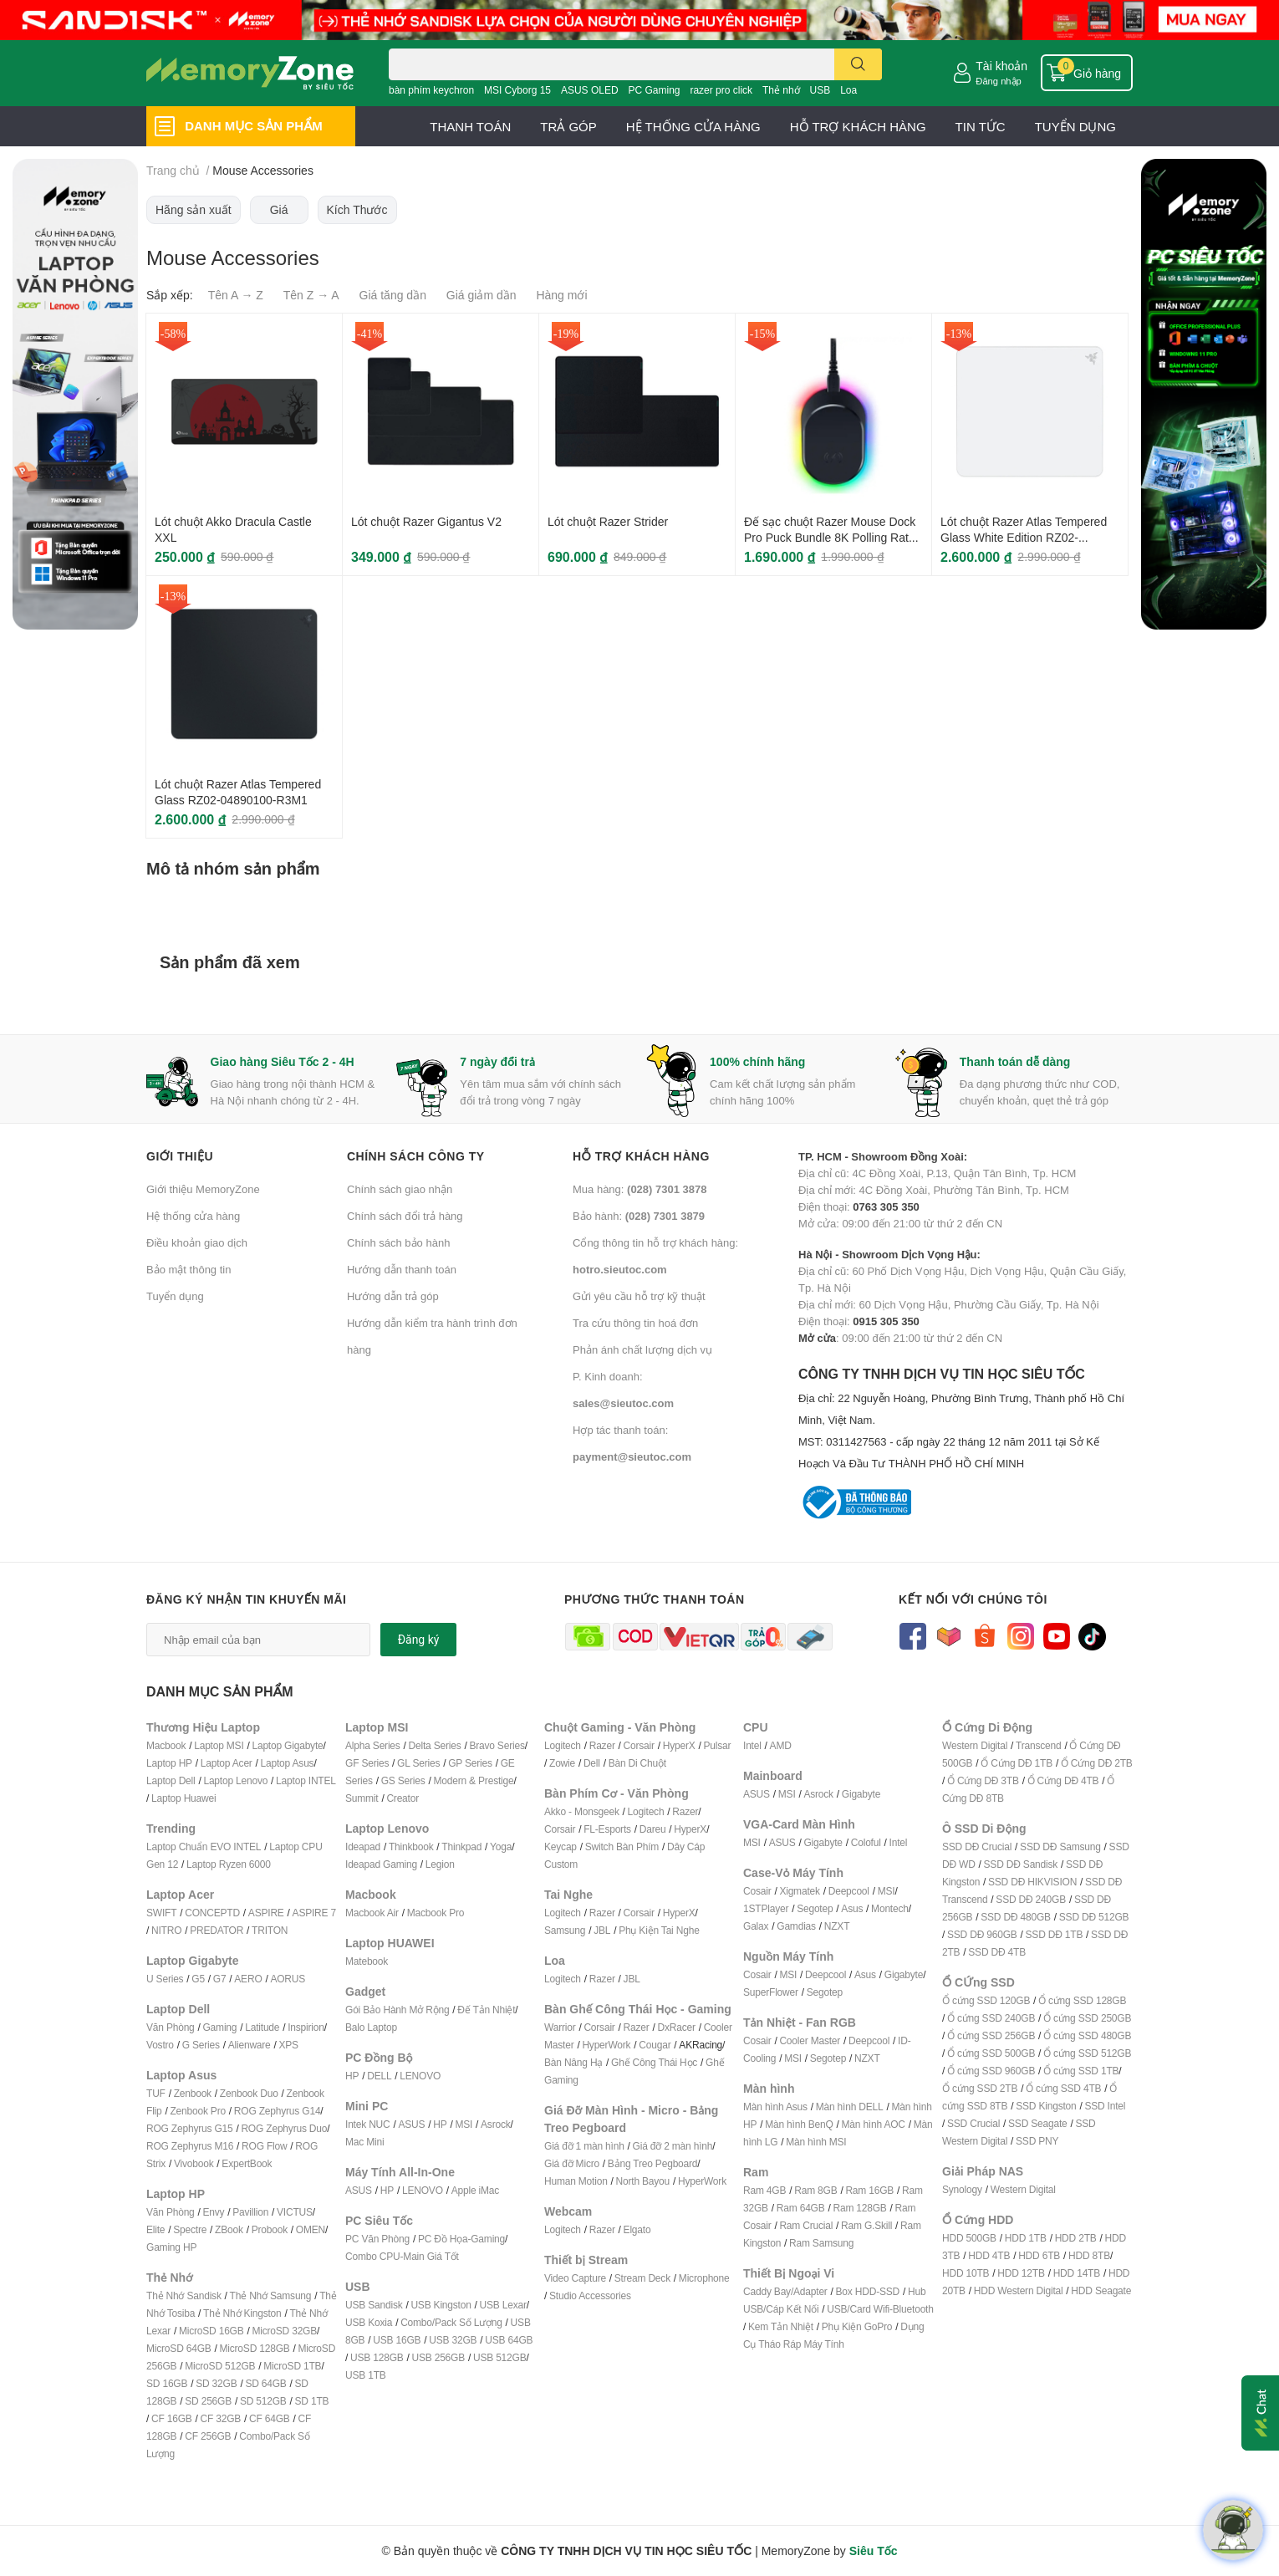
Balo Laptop (371, 2027)
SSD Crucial (973, 2123)
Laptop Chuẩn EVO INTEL (203, 1846)
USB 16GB (396, 2340)
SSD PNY (1037, 2141)
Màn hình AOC (873, 2124)
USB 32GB (452, 2340)
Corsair (639, 1745)
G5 (198, 1978)
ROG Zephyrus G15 (189, 2128)
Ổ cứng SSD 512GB (1087, 2053)
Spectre (189, 2229)
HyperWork (606, 2044)
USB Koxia (368, 2322)
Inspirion (306, 2027)
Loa (848, 90)
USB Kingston (440, 2304)
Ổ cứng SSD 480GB (1087, 2035)
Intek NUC (367, 2124)
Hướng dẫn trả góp (393, 1296)
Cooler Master (809, 2040)
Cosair (757, 1891)
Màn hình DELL (850, 2106)
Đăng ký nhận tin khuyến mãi (246, 1599)
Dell (591, 1763)
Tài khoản (1001, 66)
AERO (248, 1978)
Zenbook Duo (249, 2093)
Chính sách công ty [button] (416, 1156)
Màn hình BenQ (799, 2124)
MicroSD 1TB (292, 2365)
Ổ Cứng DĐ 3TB (983, 1780)
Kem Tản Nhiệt (780, 2326)
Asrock (495, 2124)
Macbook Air (372, 1912)
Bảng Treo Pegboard (652, 2163)
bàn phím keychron (431, 90)
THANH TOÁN (470, 126)
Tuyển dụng (175, 1296)
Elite (155, 2229)
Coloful (866, 1842)
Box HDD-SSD (867, 2291)
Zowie (562, 1763)
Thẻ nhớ (781, 90)
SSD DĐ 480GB (1016, 1916)
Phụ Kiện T (642, 1930)
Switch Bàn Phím (622, 1846)
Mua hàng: (639, 1189)
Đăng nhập (999, 80)
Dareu (653, 1829)
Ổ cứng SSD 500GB (991, 2053)
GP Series (470, 1763)
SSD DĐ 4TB (997, 1952)
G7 (220, 1978)
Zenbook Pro (198, 2110)
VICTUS (295, 2212)
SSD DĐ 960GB (982, 1934)
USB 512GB (500, 2357)
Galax (755, 1926)
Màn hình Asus (775, 2106)
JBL (602, 1930)
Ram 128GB (859, 2207)
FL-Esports (607, 1829)
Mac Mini (364, 2141)
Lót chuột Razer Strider (608, 521)
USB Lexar (503, 2304)
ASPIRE (266, 1912)
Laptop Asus (287, 1763)
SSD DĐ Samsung (1060, 1846)
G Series (201, 2044)
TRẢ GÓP (568, 126)
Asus (852, 1908)
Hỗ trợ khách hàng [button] (641, 1156)
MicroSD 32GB (284, 2330)
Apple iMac (475, 2190)
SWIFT (161, 1912)
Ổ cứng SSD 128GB (1082, 2000)
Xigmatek (799, 1891)
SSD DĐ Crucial (976, 1846)
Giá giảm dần (481, 295)
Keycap (560, 1846)
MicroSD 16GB (211, 2330)
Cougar (654, 2044)
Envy (213, 2212)
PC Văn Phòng (377, 2238)
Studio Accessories (590, 2295)
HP (352, 2075)
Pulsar (717, 1745)
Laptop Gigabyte (287, 1745)
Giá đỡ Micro (571, 2163)
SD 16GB (166, 2383)
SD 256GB (208, 2401)
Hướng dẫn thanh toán (401, 1269)
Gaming (219, 2027)
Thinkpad (461, 1846)
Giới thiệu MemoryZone (203, 1189)
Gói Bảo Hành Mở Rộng (397, 2009)
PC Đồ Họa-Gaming (461, 2238)
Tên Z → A (311, 295)
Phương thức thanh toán (654, 1599)
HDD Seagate (1101, 2290)
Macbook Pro (436, 1912)
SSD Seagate (1038, 2123)
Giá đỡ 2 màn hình (673, 2146)
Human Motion (576, 2181)
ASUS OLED (590, 90)
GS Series (403, 1780)
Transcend (1038, 1745)
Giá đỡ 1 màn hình (584, 2146)
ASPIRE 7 (314, 1912)
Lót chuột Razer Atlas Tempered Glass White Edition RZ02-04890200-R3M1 (1023, 537)
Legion (440, 1864)
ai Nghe (683, 1930)
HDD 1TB (1026, 2238)
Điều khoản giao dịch (196, 1242)
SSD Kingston (1046, 2105)
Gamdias (796, 1926)
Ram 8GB (815, 2190)
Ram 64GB (801, 2207)
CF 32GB (221, 2418)
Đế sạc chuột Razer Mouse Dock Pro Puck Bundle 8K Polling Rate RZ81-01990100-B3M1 (829, 537)
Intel (752, 1745)
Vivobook (194, 2163)
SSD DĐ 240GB (1031, 1899)
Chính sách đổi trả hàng (405, 1215)
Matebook (366, 1961)
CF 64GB (269, 2418)
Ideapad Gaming (381, 1864)
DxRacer (676, 2027)
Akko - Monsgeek (581, 1811)
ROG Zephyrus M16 (189, 2146)
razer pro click (721, 90)
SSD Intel (1104, 2105)
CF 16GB (171, 2418)
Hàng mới (561, 295)
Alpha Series (372, 1745)
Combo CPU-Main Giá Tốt (402, 2256)
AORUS (287, 1978)
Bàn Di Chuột (637, 1763)
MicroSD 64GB (178, 2348)
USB (820, 90)
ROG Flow (264, 2146)
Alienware (249, 2044)
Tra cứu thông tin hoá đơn (635, 1322)
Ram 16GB (869, 2190)
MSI (463, 2124)
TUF (156, 2093)
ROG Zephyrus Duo (284, 2128)
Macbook (166, 1745)
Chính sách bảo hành (398, 1242)
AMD (781, 1745)
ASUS (411, 2124)
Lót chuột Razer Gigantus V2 (426, 521)
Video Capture (575, 2278)
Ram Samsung (821, 2243)
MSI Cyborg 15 (517, 90)
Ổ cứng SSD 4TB (1063, 2088)
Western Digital (974, 1745)
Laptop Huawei (183, 1798)
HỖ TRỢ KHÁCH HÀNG (858, 126)
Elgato (637, 2229)
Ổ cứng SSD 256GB (991, 2035)
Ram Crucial (806, 2225)
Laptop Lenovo (235, 1780)
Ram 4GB (764, 2190)
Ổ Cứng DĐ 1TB (1016, 1763)
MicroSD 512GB (220, 2365)
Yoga (501, 1846)
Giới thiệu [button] (179, 1156)
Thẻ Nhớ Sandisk (184, 2295)
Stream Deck (642, 2278)
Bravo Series (496, 1745)
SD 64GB (265, 2383)
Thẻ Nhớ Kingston (242, 2313)
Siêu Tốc (873, 2550)
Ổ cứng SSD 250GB (1087, 2018)
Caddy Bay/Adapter (785, 2291)
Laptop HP (169, 1763)
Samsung (564, 1930)
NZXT (837, 1926)
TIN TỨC (980, 126)
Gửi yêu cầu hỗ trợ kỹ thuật (639, 1296)
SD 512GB (263, 2401)
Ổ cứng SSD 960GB (991, 2070)
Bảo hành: (639, 1215)
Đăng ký (419, 1639)
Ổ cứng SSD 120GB (986, 2000)
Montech (890, 1908)
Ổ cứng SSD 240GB (991, 2018)
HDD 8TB (1089, 2255)
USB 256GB (438, 2357)
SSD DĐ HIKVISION (1032, 1881)
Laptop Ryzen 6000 (228, 1864)
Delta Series (435, 1745)
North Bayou (643, 2181)
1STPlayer (765, 1908)
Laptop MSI (218, 1745)
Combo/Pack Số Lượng (451, 2322)
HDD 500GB (969, 2238)
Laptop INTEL (306, 1780)
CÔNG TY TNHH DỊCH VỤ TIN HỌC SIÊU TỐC (965, 1419)
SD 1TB (312, 2401)
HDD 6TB (1039, 2255)
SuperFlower (770, 1992)
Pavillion (250, 2212)
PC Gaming (654, 90)
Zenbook (192, 2093)
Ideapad (362, 1846)
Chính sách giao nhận (399, 1189)
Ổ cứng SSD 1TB (1080, 2070)
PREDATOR (216, 1930)
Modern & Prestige (474, 1780)
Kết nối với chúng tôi (973, 1599)
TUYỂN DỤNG (1075, 126)
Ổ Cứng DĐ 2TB (1097, 1763)
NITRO (166, 1930)
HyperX (679, 1745)
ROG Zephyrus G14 (277, 2110)
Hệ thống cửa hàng (193, 1215)
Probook (270, 2229)
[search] (858, 64)
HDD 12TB (1020, 2273)
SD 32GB (216, 2383)
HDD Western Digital (1018, 2290)
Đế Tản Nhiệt (486, 2009)
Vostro (160, 2044)
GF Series (367, 1763)
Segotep (815, 1908)
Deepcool (848, 1891)
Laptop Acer (226, 1763)
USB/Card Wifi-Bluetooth (880, 2309)
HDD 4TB (989, 2255)
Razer (602, 1745)
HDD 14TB (1076, 2273)
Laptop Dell (171, 1780)
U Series (164, 1978)
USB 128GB (377, 2357)
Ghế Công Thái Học (654, 2062)
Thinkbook (411, 1846)
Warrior (559, 2027)
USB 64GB (508, 2340)
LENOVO (420, 2075)
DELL (379, 2075)
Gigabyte (861, 1794)
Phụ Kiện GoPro (857, 2326)
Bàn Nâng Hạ (573, 2062)
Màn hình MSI (816, 2141)
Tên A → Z (235, 295)
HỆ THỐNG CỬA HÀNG (693, 126)
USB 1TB (365, 2375)
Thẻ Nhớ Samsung (271, 2295)
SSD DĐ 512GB (1094, 1916)
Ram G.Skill (866, 2225)
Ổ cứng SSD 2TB (979, 2088)
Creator (402, 1798)
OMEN (310, 2229)
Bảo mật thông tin (188, 1269)
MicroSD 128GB (255, 2348)
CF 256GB (208, 2436)
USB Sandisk (374, 2304)
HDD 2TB (1076, 2238)
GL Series (418, 1763)
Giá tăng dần (392, 295)
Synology (962, 2189)
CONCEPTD (212, 1912)
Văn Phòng (170, 2027)
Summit (361, 1798)
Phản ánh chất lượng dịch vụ (642, 1349)
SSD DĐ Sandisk (1021, 1864)
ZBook (229, 2229)
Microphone (704, 2278)
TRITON (270, 1930)
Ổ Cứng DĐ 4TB (1063, 1780)
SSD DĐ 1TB (1054, 1934)
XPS (288, 2044)
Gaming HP (171, 2247)
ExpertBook (247, 2163)
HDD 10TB (965, 2273)
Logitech (562, 1745)
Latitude (262, 2027)
